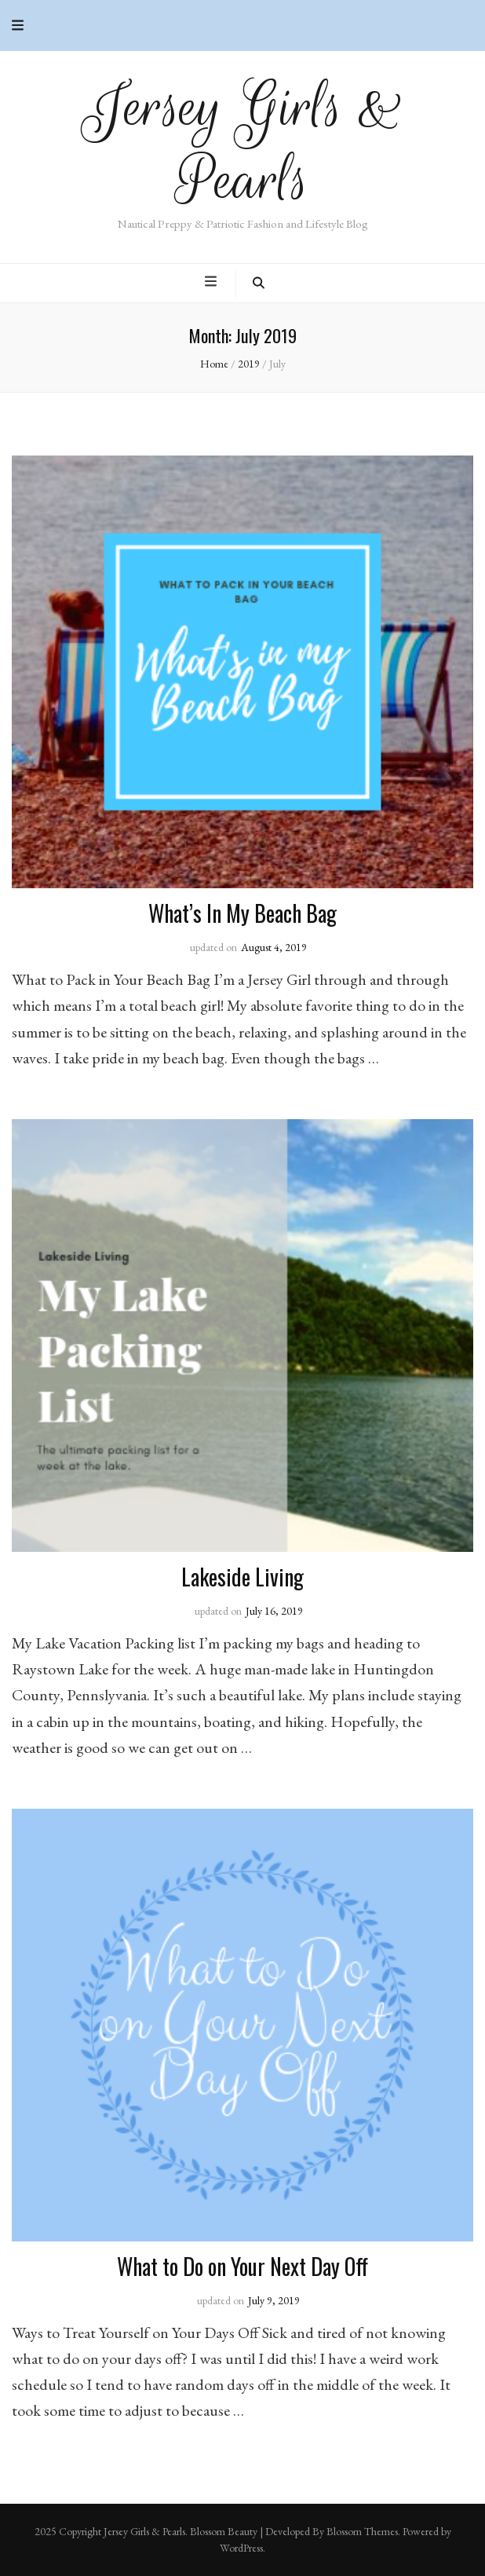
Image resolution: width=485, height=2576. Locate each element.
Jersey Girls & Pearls (242, 143)
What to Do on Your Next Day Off (242, 2266)
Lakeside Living (242, 1577)
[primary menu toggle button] (213, 282)
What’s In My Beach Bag (242, 913)
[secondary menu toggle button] (18, 25)
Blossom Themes (362, 2531)
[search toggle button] (258, 284)
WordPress (241, 2548)
